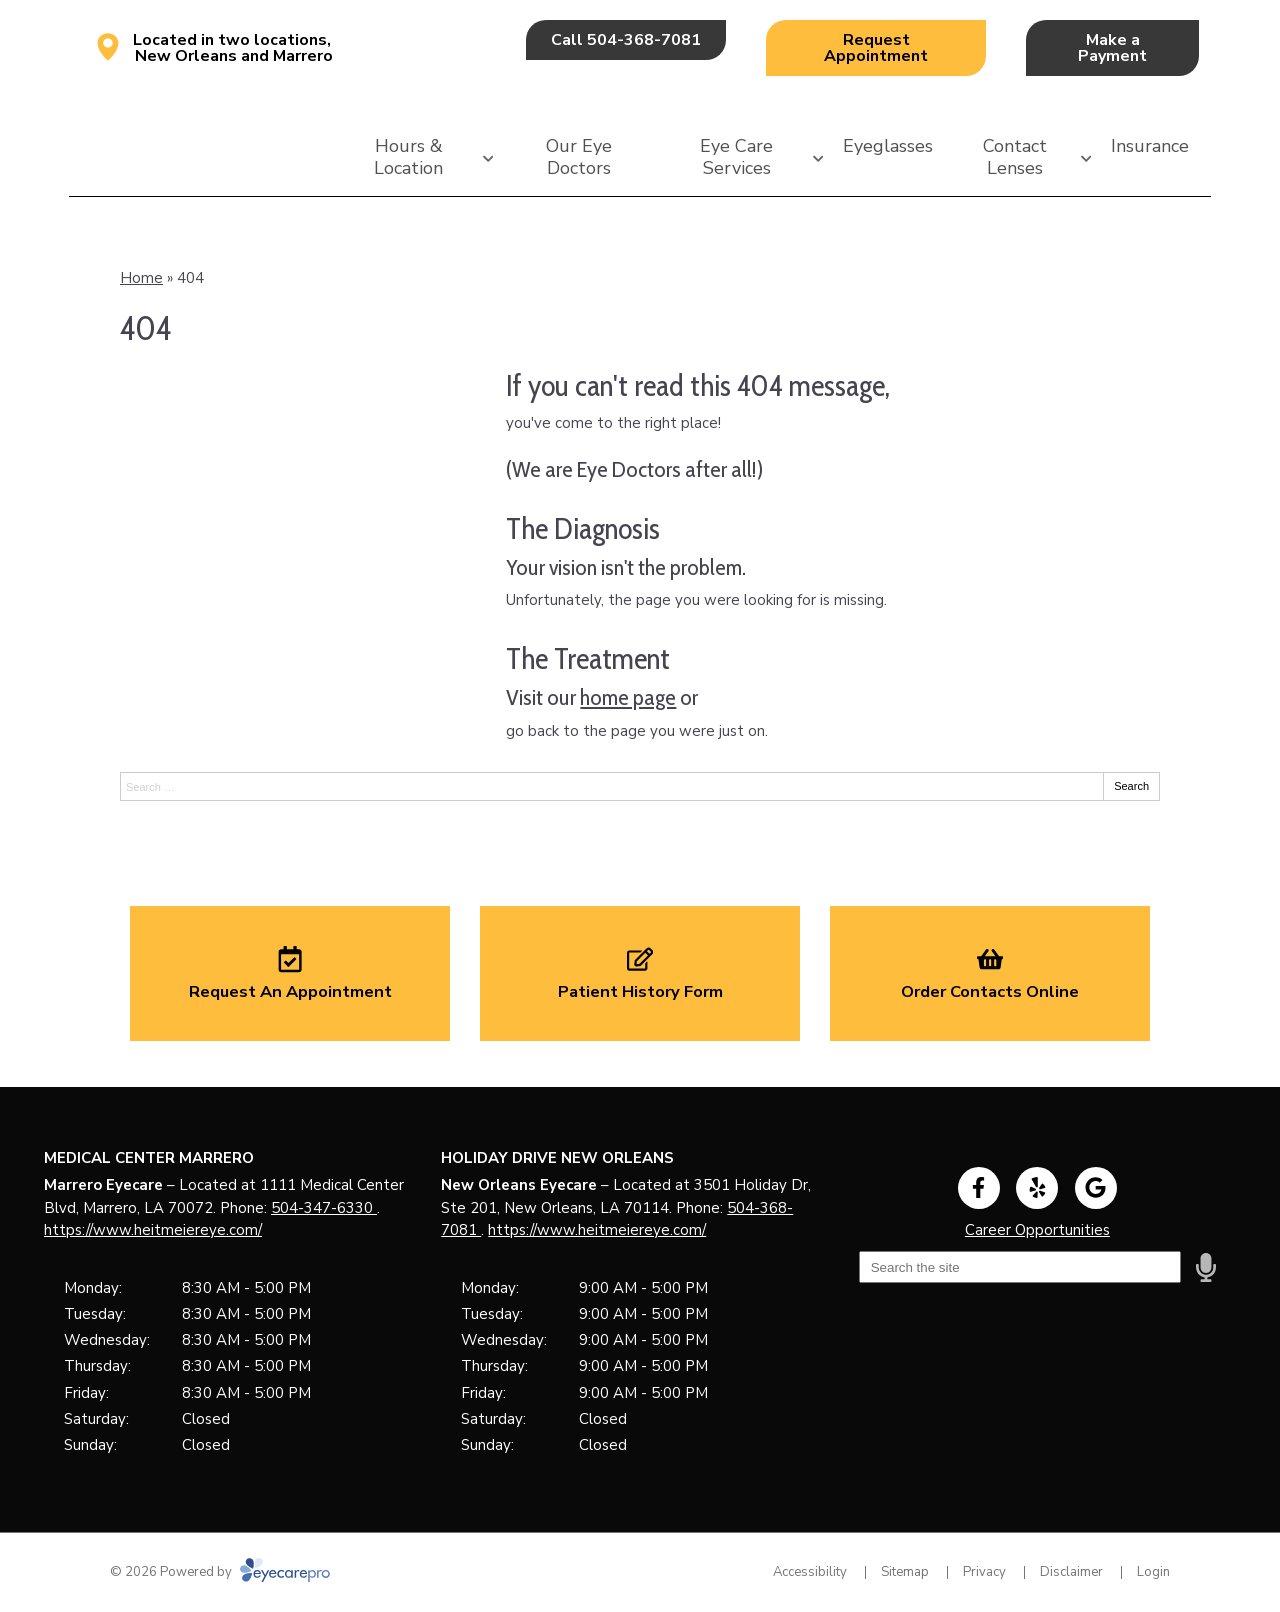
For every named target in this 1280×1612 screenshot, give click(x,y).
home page (628, 697)
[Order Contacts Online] (990, 973)
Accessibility (810, 1572)
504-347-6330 (324, 1208)
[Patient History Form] (640, 973)
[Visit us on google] (1096, 1188)
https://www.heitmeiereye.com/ (153, 1230)
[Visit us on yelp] (1037, 1188)
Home (141, 278)
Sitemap (905, 1572)
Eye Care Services (736, 157)
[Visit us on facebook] (979, 1188)
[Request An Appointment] (290, 973)
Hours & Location (408, 157)
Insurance (1150, 146)
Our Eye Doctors (579, 157)
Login (1153, 1572)
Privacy (984, 1572)
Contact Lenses (1015, 157)
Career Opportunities (1037, 1230)
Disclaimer (1071, 1572)
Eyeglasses (888, 146)
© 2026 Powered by (220, 1572)
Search (1131, 786)
